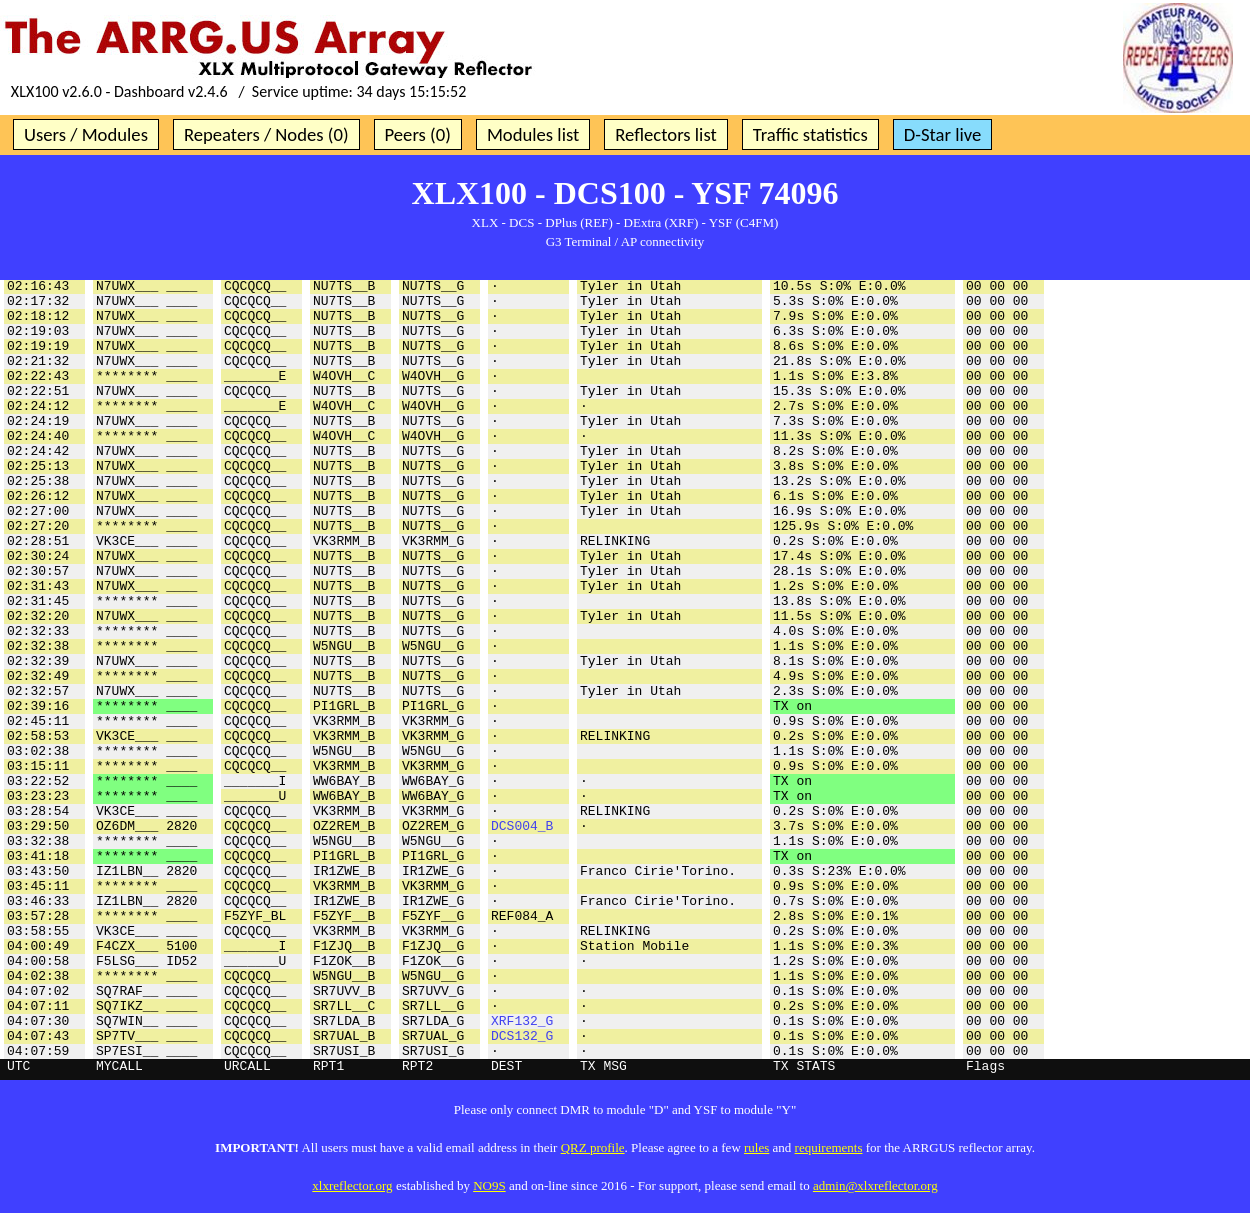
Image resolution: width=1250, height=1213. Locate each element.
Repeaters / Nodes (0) (266, 134)
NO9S (489, 1185)
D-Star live (943, 134)
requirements (829, 1147)
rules (756, 1147)
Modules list (533, 134)
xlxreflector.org (352, 1185)
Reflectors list (665, 134)
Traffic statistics (810, 134)
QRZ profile (593, 1147)
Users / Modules (86, 134)
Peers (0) (418, 134)
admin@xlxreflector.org (875, 1185)
